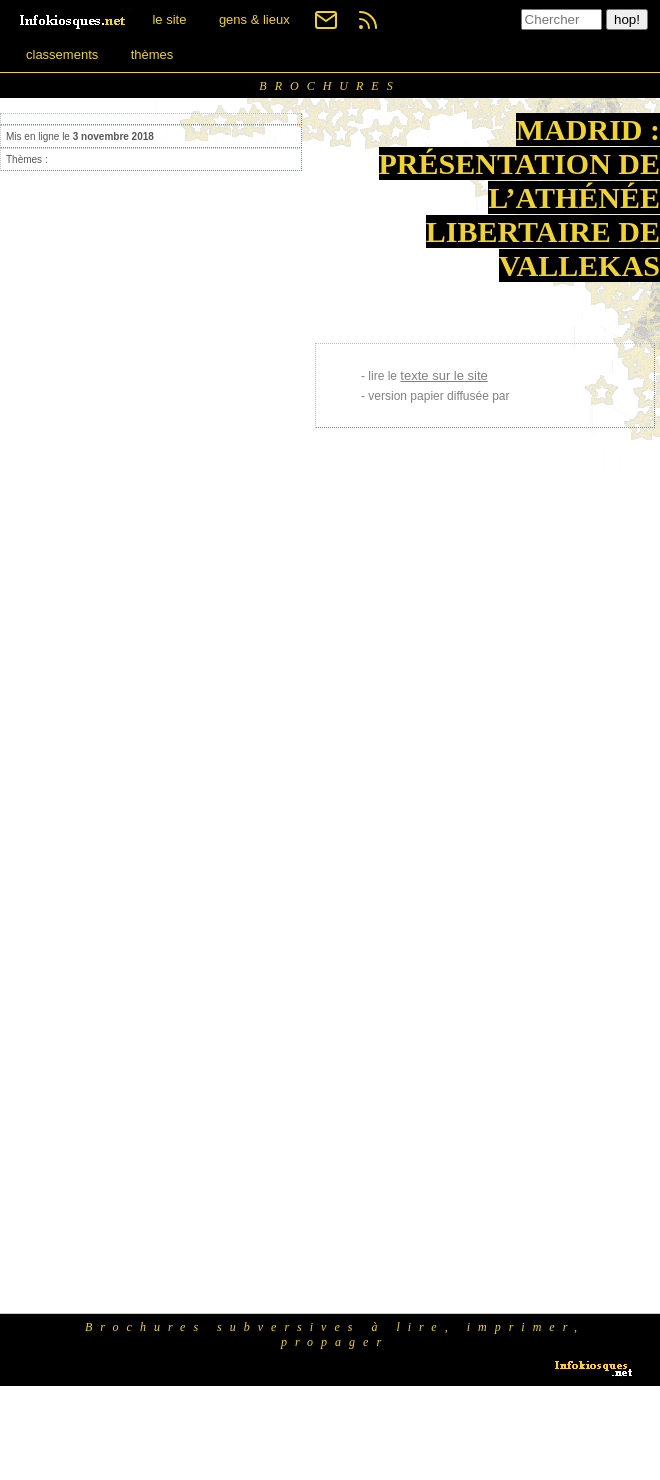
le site (169, 19)
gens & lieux (254, 19)
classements (62, 54)
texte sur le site (443, 375)
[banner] (74, 19)
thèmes (152, 54)
